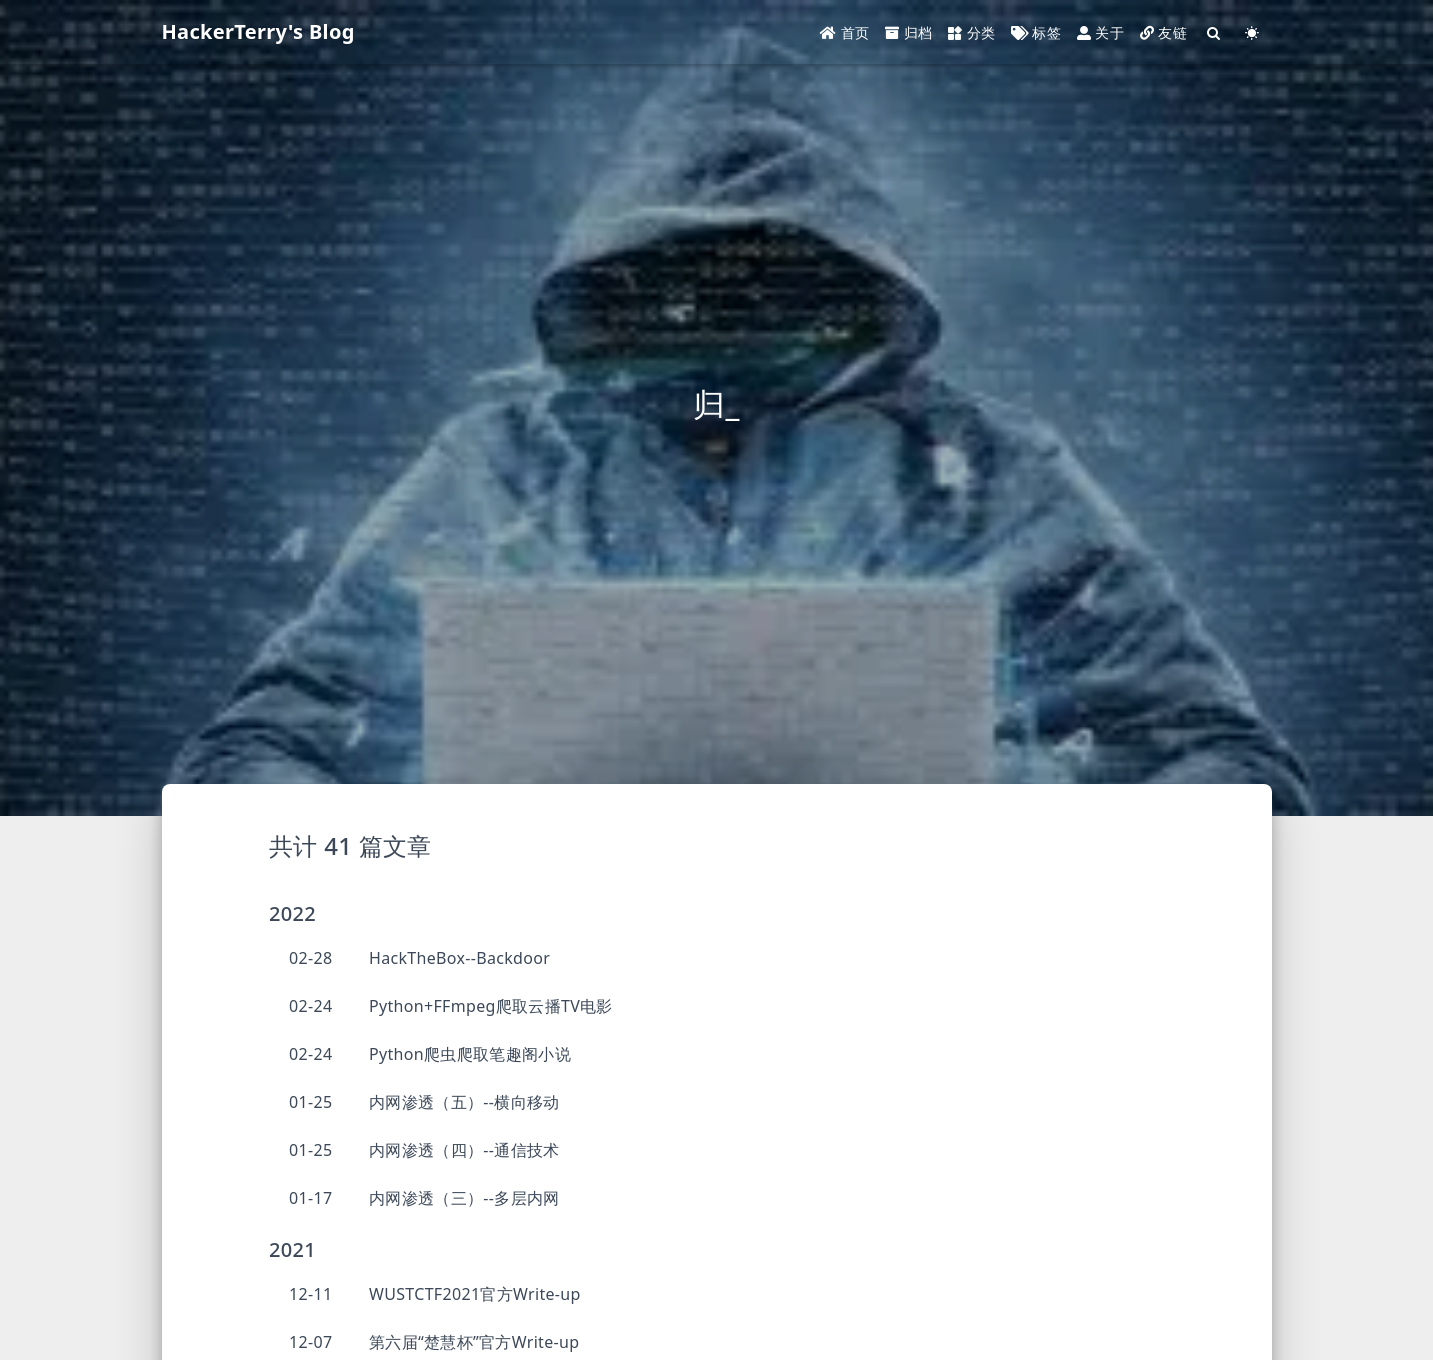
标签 (1036, 32)
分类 (971, 32)
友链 (1163, 32)
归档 (908, 32)
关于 (1100, 32)
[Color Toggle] (1252, 32)
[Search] (1214, 32)
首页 (844, 32)
